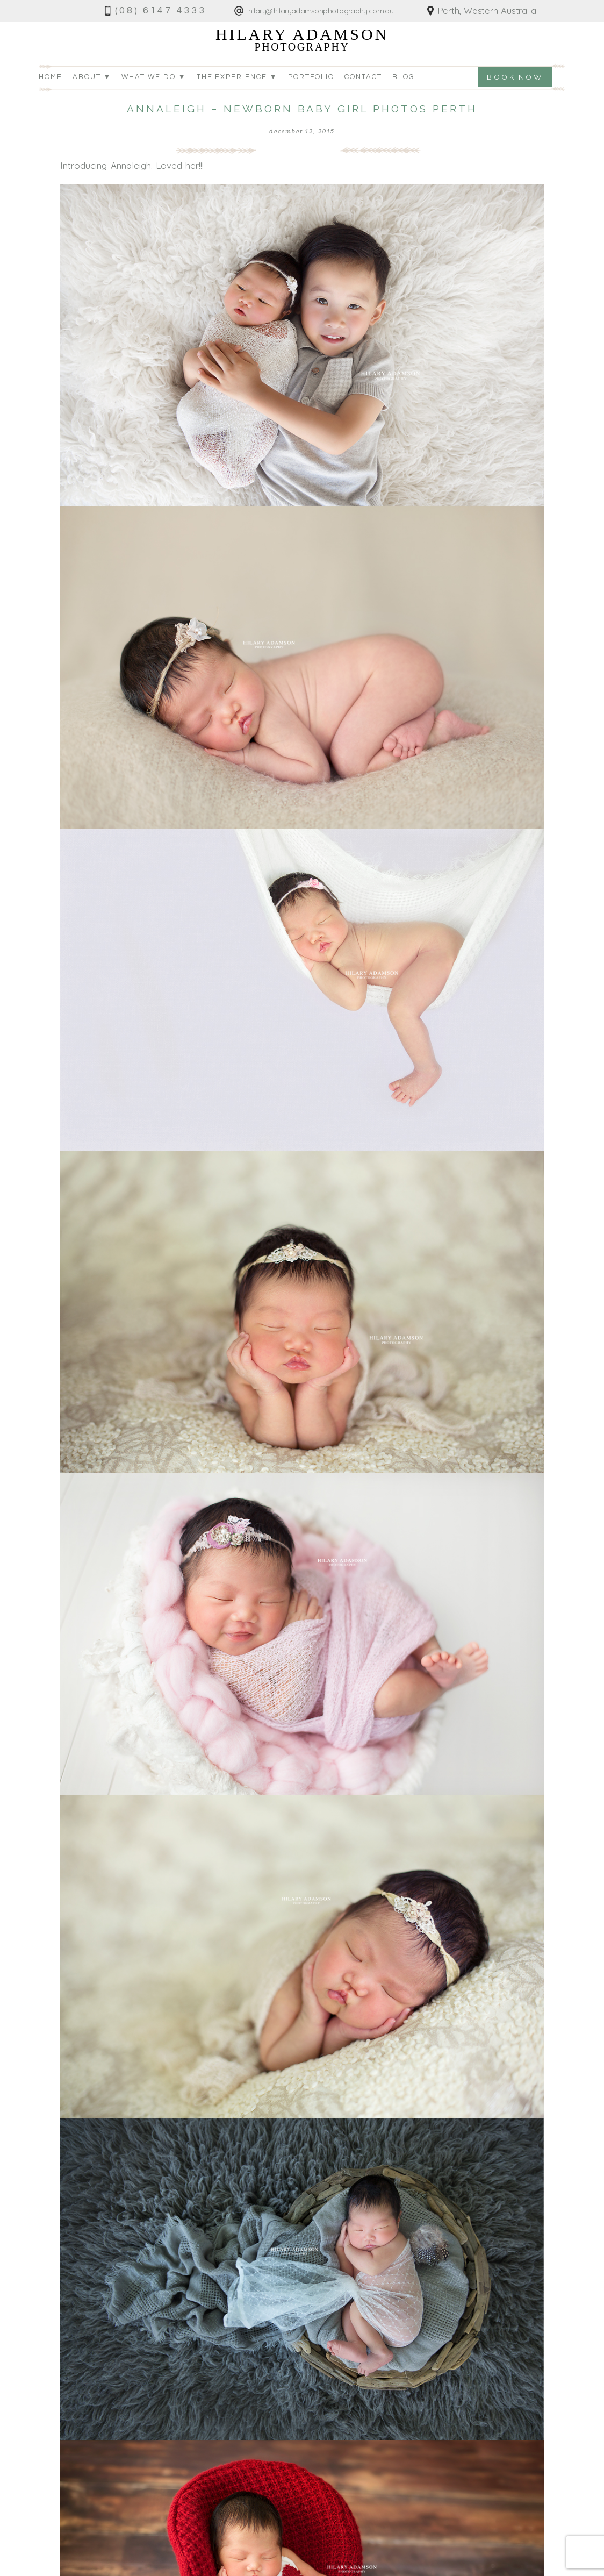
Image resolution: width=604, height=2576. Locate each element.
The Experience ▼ (237, 77)
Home (50, 77)
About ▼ (92, 77)
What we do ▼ (153, 77)
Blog (403, 77)
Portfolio (311, 77)
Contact (363, 77)
